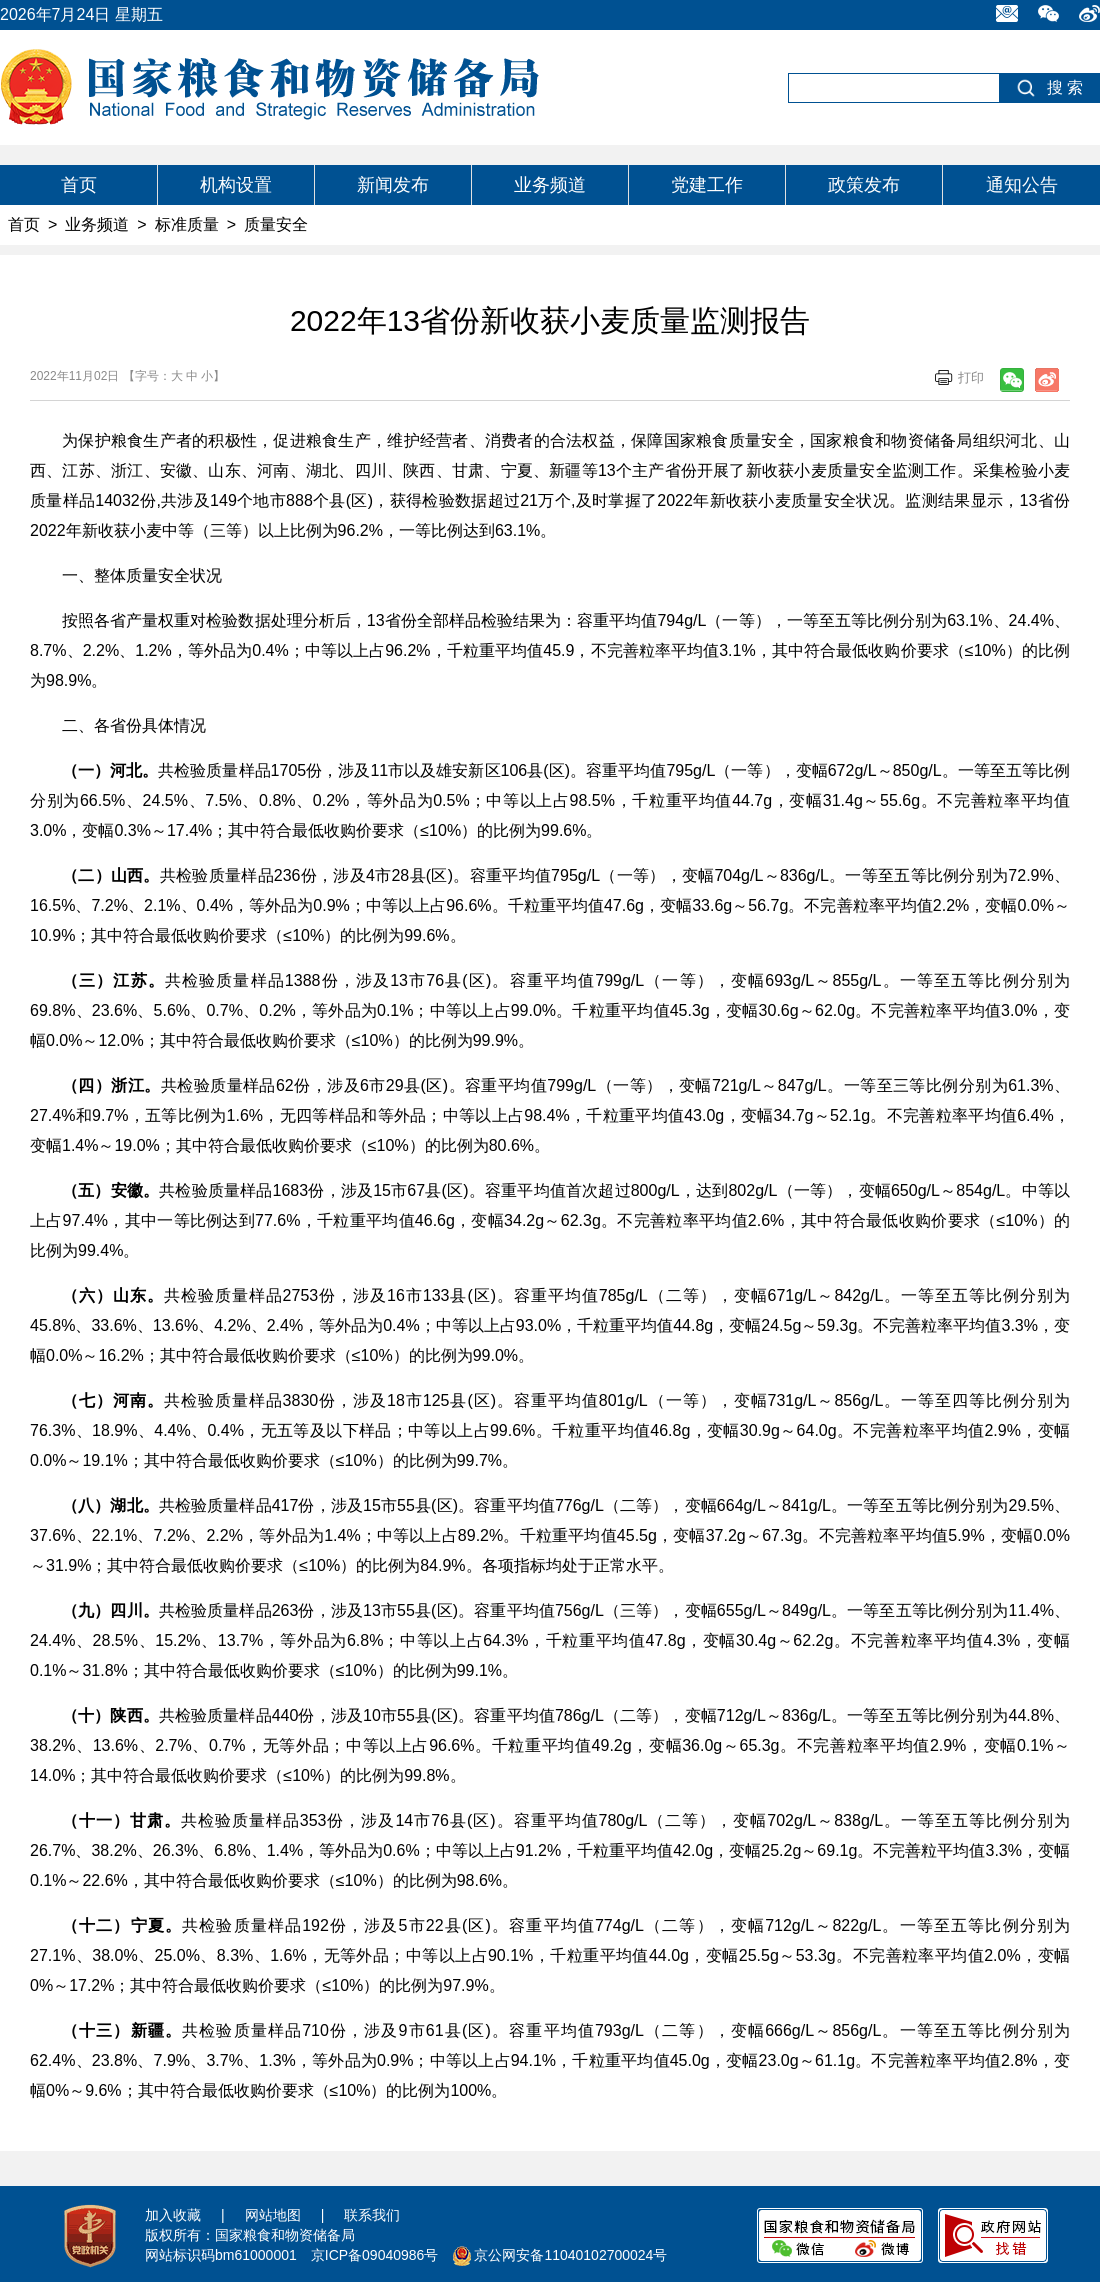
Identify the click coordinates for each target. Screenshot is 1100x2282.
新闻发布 (393, 185)
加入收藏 (173, 2215)
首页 (79, 185)
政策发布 (864, 185)
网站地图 (273, 2215)
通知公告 (1022, 185)
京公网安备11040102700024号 (570, 2255)
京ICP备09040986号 (375, 2255)
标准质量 (187, 224)
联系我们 (372, 2215)
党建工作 (707, 185)
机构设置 (236, 185)
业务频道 (550, 185)
